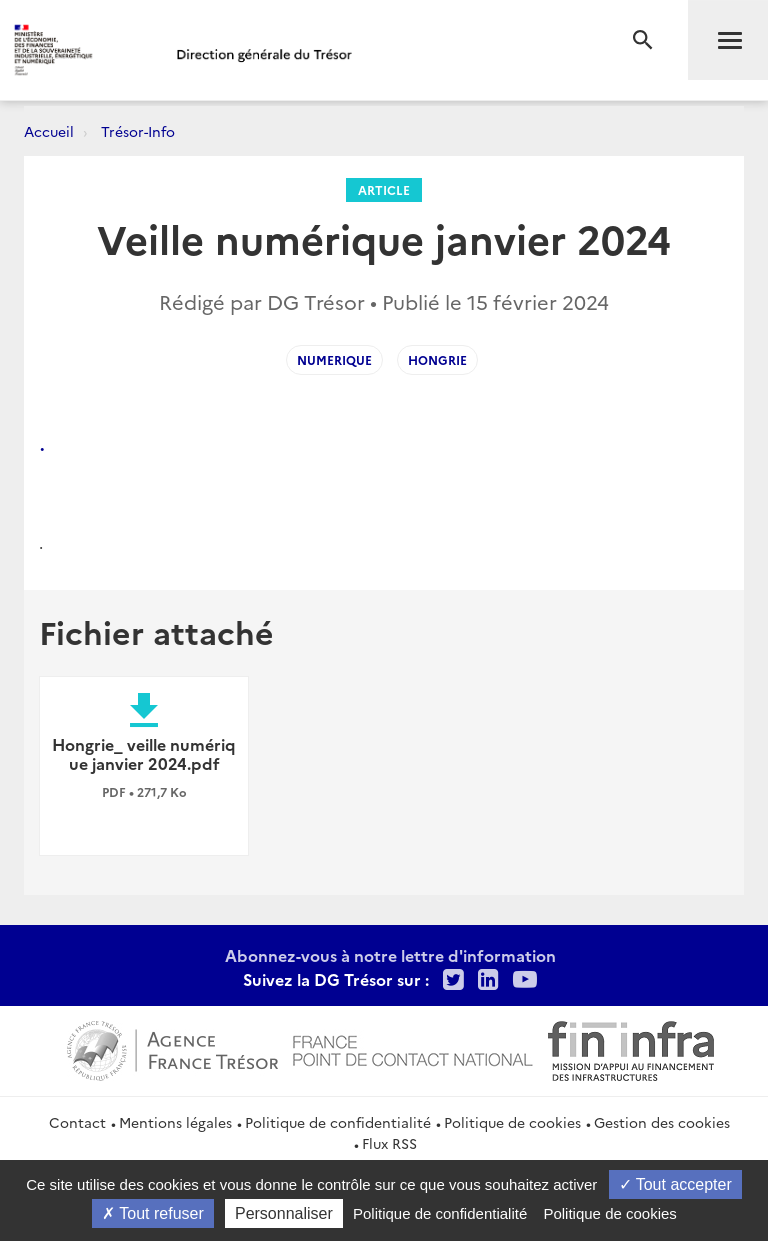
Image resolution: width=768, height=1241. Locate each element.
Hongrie (437, 359)
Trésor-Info (138, 131)
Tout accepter (675, 1184)
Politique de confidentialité (338, 1122)
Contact (77, 1122)
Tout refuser (153, 1213)
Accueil (49, 131)
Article (384, 189)
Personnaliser (284, 1213)
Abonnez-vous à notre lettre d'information (390, 955)
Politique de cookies (512, 1122)
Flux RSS (389, 1143)
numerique (334, 359)
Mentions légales (175, 1122)
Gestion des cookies (662, 1122)
